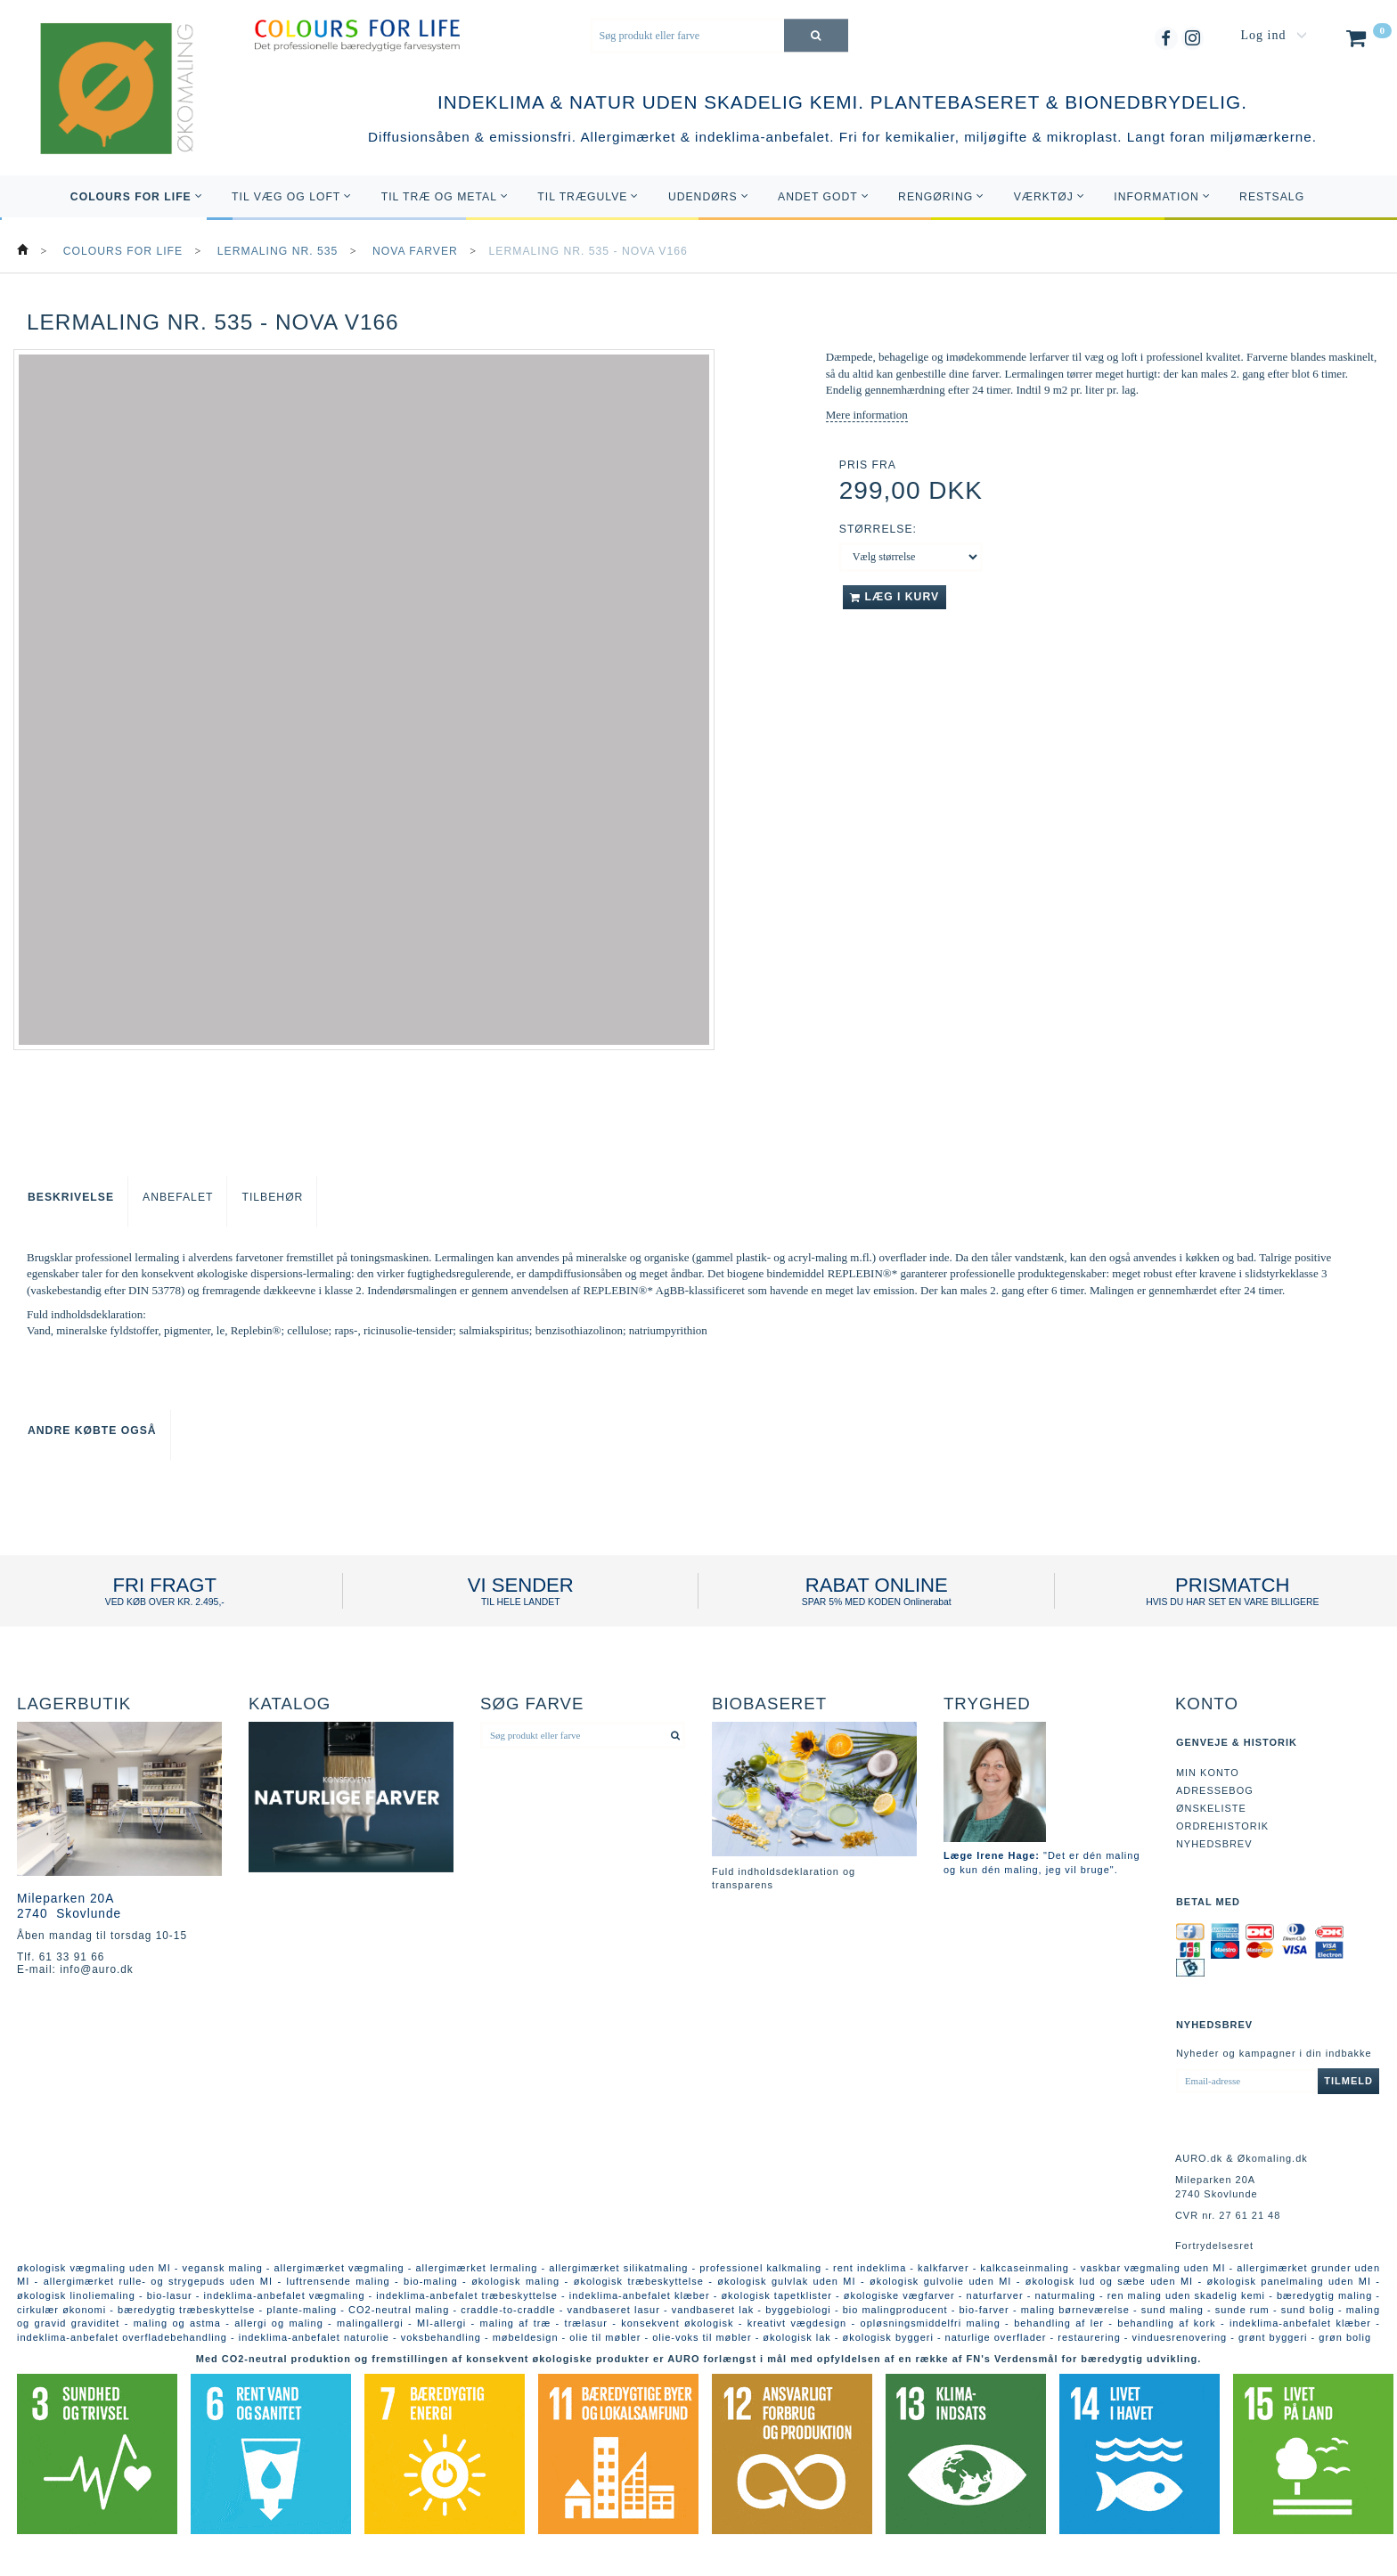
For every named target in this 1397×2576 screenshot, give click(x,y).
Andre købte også (92, 1430)
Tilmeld (1348, 2080)
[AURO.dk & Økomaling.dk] (104, 113)
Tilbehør (272, 1197)
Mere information (867, 414)
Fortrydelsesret (1214, 2245)
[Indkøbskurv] (1367, 42)
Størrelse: (878, 529)
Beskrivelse (71, 1197)
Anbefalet (178, 1197)
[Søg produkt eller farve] (816, 35)
